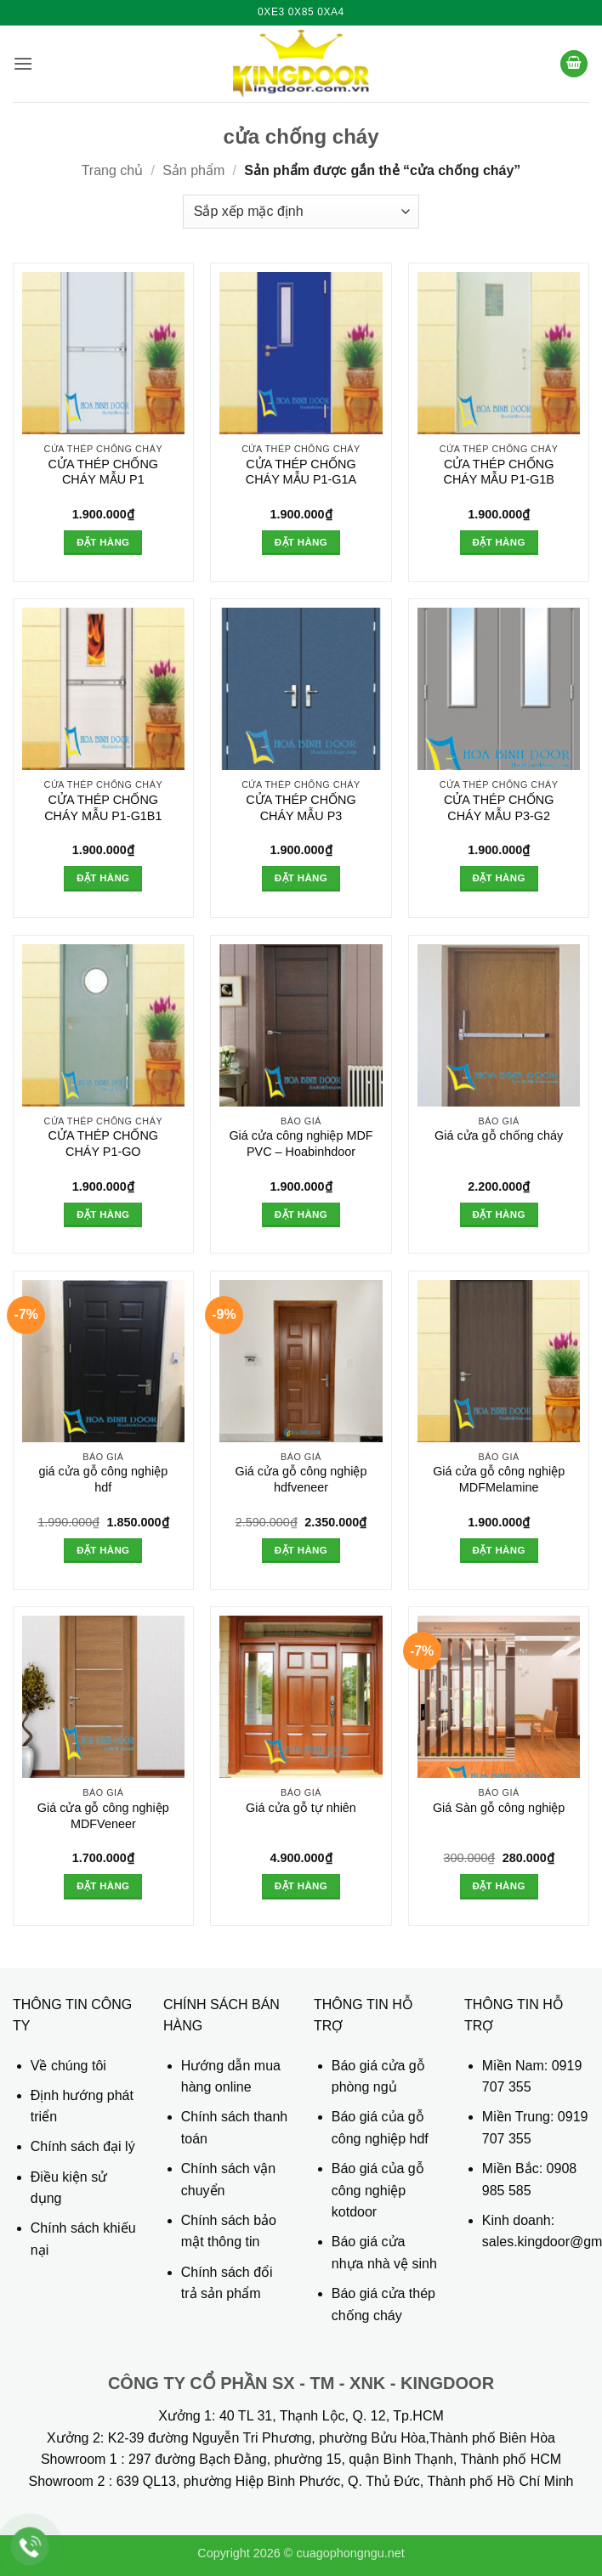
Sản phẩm (193, 170)
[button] (23, 63)
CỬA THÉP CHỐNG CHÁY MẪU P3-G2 (499, 808)
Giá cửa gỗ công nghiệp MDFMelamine (499, 1479)
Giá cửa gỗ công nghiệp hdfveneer (300, 1479)
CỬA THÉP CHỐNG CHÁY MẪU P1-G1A (301, 472)
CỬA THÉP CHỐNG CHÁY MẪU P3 (300, 808)
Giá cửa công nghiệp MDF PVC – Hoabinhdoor (300, 1143)
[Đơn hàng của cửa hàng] (301, 212)
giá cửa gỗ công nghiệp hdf (103, 1479)
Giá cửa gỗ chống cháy (498, 1135)
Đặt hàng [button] (103, 542)
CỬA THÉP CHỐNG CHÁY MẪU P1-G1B (498, 472)
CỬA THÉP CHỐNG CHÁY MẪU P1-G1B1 (103, 808)
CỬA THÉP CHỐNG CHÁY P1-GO (103, 1143)
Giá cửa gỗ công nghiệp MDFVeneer (103, 1816)
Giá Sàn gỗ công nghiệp (499, 1808)
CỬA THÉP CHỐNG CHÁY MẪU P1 (103, 472)
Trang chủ (113, 170)
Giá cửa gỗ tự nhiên (301, 1808)
